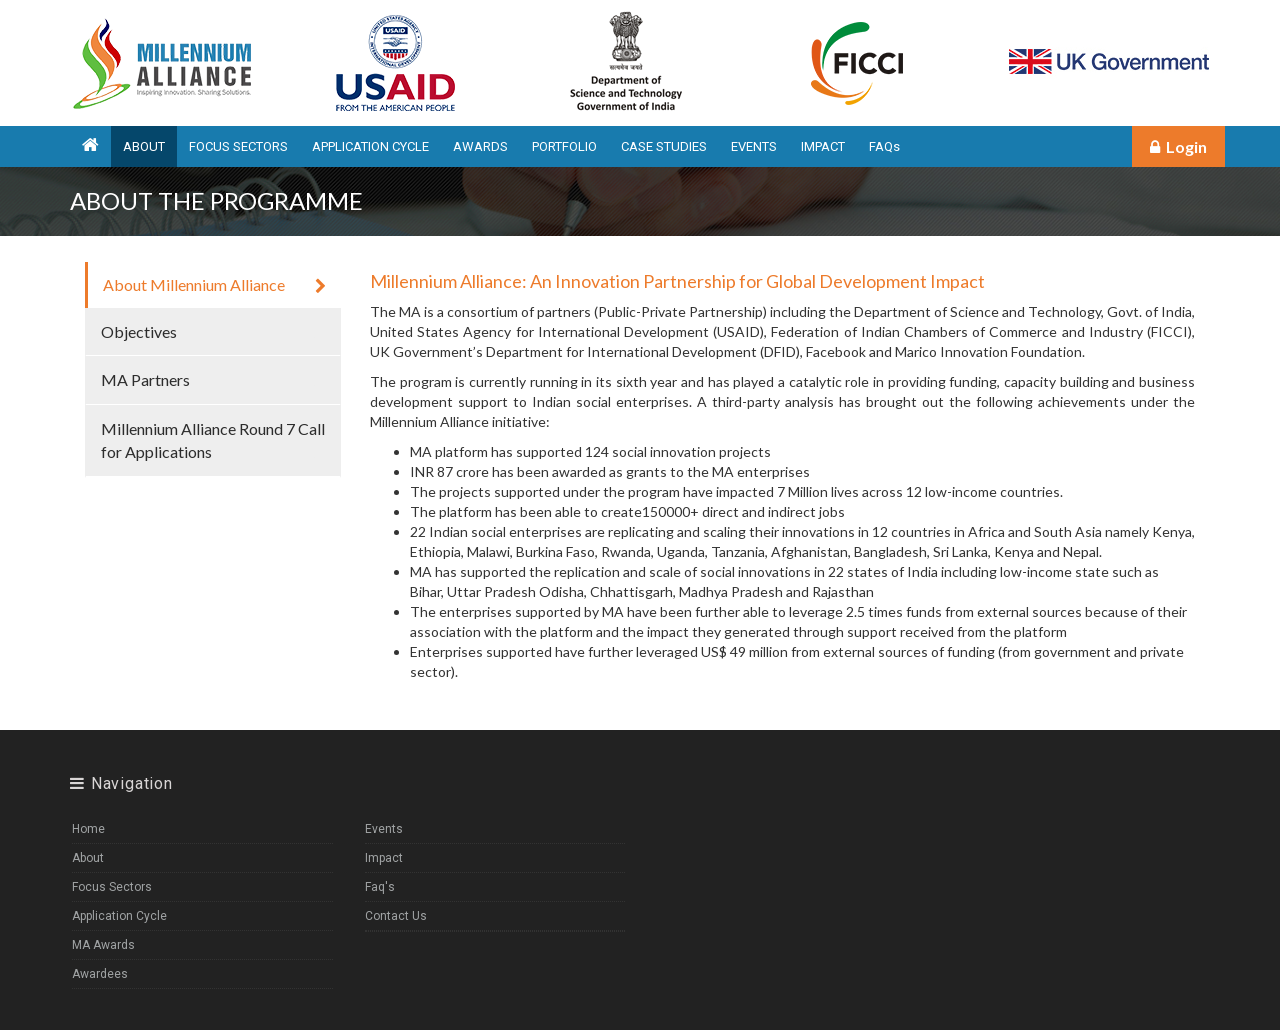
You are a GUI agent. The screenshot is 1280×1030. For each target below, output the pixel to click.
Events (384, 829)
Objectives (213, 331)
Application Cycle (119, 916)
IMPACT (823, 146)
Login (1178, 146)
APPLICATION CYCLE (370, 146)
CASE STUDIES (664, 146)
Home (88, 829)
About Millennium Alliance (214, 284)
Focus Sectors (112, 887)
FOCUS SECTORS (238, 146)
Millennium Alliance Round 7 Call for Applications (213, 440)
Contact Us (396, 916)
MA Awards (103, 945)
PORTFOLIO (564, 146)
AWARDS (480, 146)
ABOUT (144, 146)
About (88, 858)
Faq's (380, 887)
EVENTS (754, 146)
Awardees (100, 974)
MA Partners (213, 379)
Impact (384, 858)
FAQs (884, 146)
